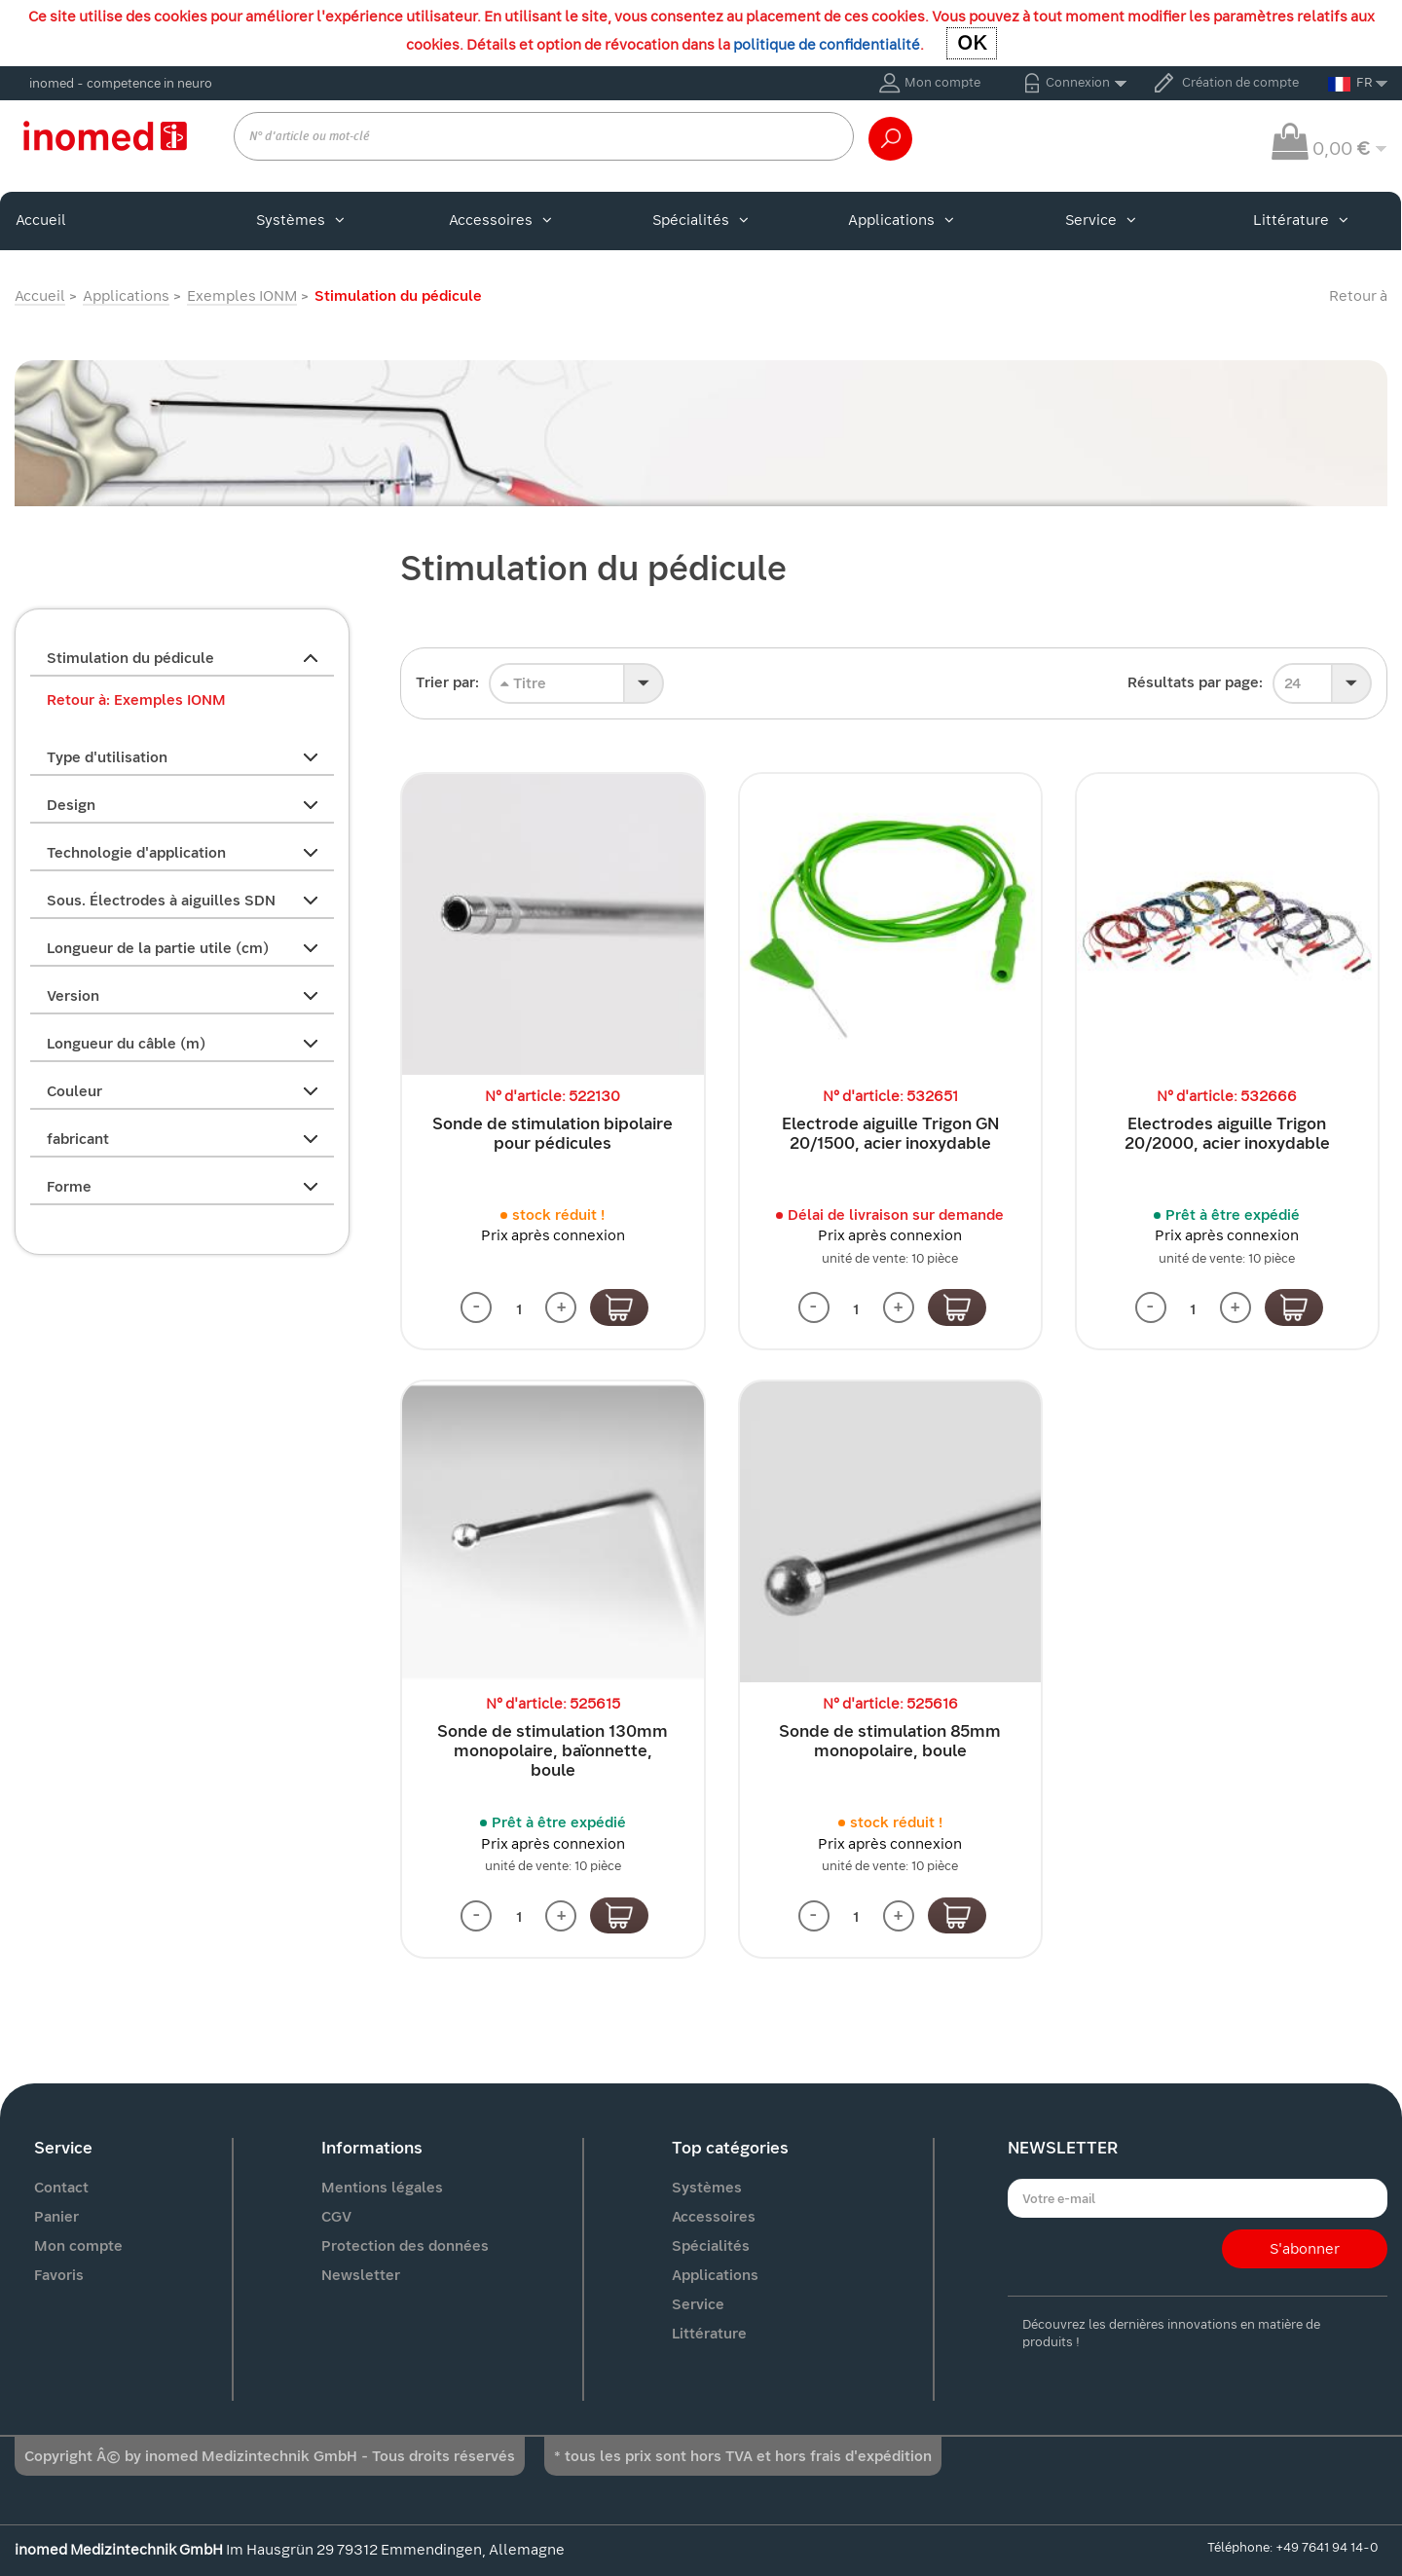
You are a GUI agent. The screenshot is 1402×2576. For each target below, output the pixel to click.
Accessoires (500, 220)
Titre (523, 683)
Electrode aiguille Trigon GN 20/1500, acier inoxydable (890, 1134)
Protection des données (405, 2246)
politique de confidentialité (826, 45)
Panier (56, 2216)
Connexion (1078, 82)
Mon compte (942, 82)
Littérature (1300, 220)
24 (1292, 683)
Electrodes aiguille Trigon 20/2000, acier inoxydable (1227, 1134)
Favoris (59, 2275)
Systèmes (300, 220)
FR (1350, 83)
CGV (336, 2216)
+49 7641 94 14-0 (1326, 2547)
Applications (901, 220)
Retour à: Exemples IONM (136, 700)
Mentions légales (382, 2187)
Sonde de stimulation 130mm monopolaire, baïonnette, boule (552, 1751)
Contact (61, 2187)
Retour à (1358, 296)
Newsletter (360, 2275)
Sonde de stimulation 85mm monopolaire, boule (890, 1741)
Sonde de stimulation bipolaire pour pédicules (552, 1134)
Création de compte (1240, 82)
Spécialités (700, 220)
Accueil (41, 220)
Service (1100, 220)
